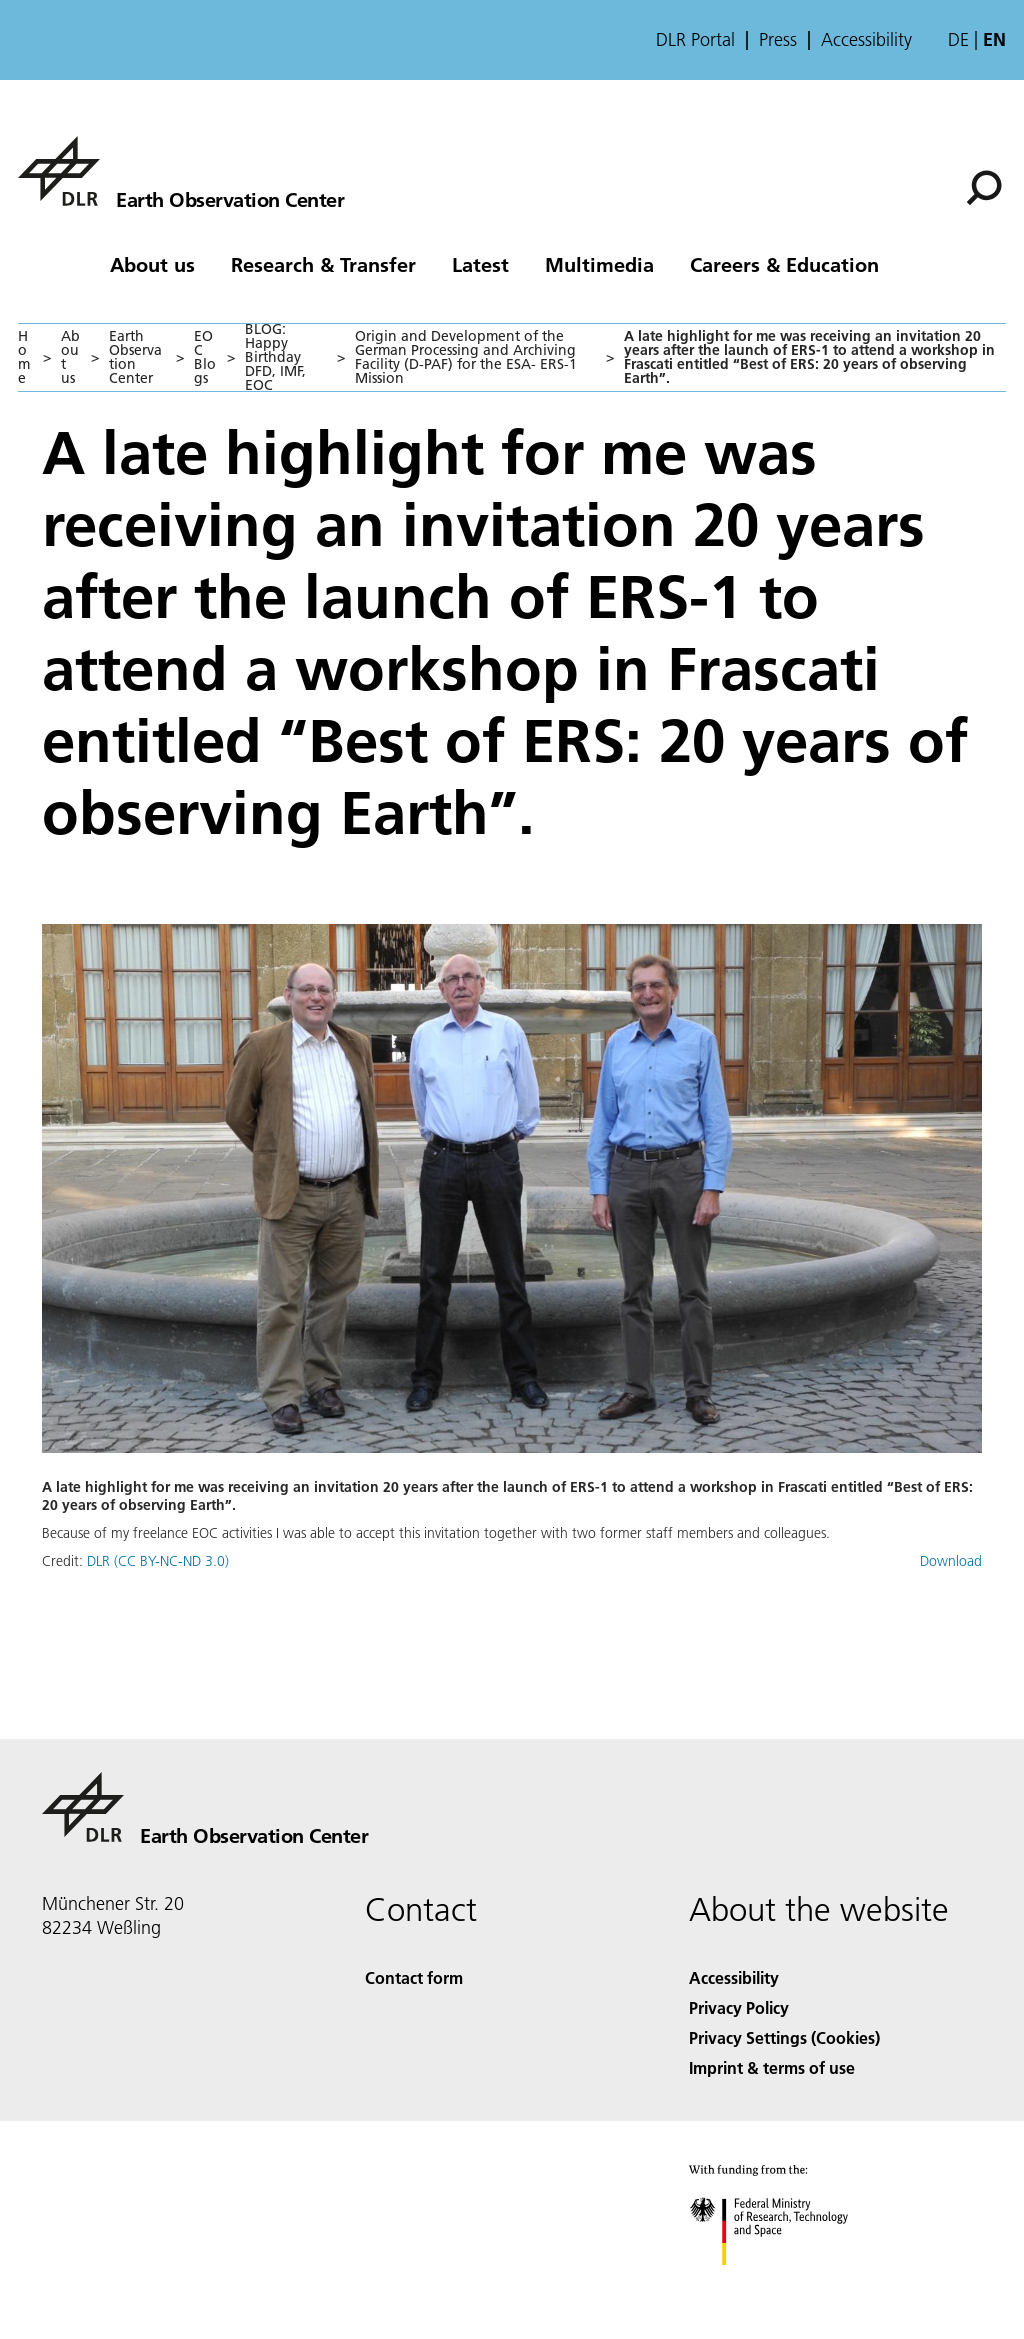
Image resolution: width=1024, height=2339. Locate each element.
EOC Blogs (205, 357)
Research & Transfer (323, 264)
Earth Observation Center (135, 357)
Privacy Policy (739, 2007)
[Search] (984, 188)
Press (778, 40)
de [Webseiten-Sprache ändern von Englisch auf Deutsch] (958, 39)
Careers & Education (784, 264)
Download (951, 1561)
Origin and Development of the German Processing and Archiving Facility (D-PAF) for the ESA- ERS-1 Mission (466, 357)
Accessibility (866, 40)
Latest (480, 264)
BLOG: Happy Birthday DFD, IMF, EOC (275, 357)
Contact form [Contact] (414, 1977)
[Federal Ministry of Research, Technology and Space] (786, 2282)
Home (24, 357)
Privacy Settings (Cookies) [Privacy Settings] (784, 2037)
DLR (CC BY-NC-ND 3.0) (158, 1561)
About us (152, 264)
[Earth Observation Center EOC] (181, 171)
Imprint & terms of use (772, 2067)
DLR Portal (695, 40)
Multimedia (599, 264)
